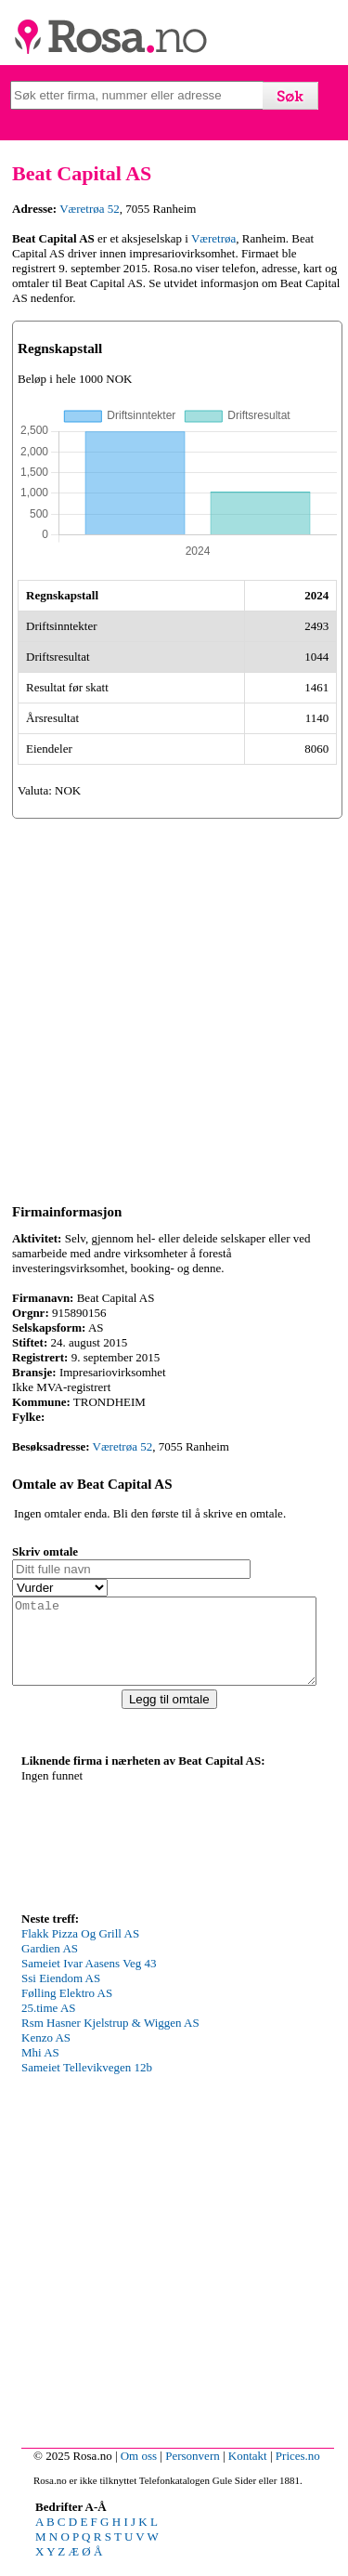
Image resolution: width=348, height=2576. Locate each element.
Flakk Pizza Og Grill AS (80, 1950)
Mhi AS (40, 2069)
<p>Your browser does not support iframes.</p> (160, 1855)
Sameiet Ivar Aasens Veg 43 (89, 1980)
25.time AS (48, 2024)
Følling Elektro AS (66, 2010)
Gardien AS (49, 1965)
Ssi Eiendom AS (60, 1995)
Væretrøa (213, 238)
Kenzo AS (46, 2054)
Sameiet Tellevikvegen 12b (86, 2084)
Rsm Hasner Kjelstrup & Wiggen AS (110, 2039)
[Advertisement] (174, 1008)
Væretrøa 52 (89, 209)
